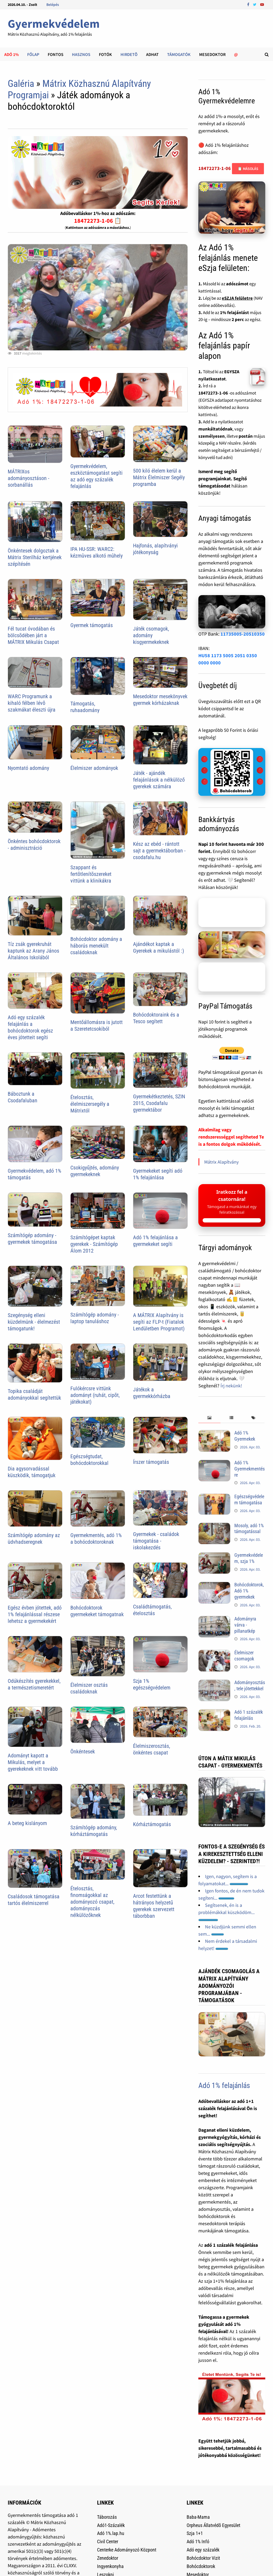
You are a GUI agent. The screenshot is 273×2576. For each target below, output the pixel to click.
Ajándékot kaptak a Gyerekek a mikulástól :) (158, 947)
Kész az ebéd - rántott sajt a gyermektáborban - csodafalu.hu (159, 850)
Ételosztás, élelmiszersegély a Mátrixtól (89, 1104)
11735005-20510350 (242, 634)
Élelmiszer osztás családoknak (89, 1688)
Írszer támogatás (151, 1462)
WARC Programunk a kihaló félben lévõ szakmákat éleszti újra (31, 703)
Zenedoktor (107, 2558)
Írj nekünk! (231, 1386)
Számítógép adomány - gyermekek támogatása (32, 1238)
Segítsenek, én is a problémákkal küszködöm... (226, 1911)
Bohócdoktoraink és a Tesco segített (156, 1018)
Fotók (105, 54)
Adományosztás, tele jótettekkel (249, 1685)
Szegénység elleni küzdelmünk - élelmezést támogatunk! (34, 1322)
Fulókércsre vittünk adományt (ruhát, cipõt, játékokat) (95, 1395)
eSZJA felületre (237, 298)
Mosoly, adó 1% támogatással (249, 1528)
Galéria (21, 83)
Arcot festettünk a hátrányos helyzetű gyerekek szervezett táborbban (153, 1906)
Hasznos (81, 54)
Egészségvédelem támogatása (249, 1499)
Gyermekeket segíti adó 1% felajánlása (157, 1174)
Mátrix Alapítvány (221, 1162)
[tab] (209, 1418)
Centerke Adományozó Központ (126, 2550)
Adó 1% (11, 54)
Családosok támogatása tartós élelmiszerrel (33, 1899)
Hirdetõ (129, 54)
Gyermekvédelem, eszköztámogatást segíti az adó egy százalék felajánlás (96, 476)
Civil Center (107, 2541)
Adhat (152, 54)
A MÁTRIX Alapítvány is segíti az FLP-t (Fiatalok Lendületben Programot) (158, 1322)
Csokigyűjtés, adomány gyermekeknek (94, 1170)
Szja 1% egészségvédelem (151, 1684)
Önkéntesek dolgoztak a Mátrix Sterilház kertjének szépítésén (35, 557)
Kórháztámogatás (152, 1824)
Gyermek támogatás (91, 625)
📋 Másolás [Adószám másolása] (248, 168)
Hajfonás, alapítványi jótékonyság (155, 548)
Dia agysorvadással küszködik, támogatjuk (31, 1471)
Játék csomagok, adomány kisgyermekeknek (151, 635)
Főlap (33, 54)
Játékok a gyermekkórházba (151, 1392)
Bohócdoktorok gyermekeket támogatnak (97, 1611)
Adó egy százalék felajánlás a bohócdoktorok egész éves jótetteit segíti (30, 1027)
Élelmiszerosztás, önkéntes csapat (151, 1749)
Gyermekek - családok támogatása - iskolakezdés (156, 1541)
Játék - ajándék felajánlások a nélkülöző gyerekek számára (159, 780)
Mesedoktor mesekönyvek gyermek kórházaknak (160, 699)
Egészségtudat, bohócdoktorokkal (89, 1459)
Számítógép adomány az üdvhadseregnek (34, 1538)
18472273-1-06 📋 (97, 220)
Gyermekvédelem (54, 23)
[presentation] (209, 1418)
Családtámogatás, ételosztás (152, 1609)
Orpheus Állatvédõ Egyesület (213, 2525)
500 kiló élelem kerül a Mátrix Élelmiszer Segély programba (159, 477)
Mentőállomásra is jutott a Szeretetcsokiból (96, 1025)
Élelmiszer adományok (94, 768)
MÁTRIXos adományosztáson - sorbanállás (28, 478)
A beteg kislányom (27, 1823)
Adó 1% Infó (198, 2541)
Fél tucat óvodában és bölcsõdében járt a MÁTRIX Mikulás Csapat (33, 635)
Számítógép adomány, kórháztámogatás (93, 1830)
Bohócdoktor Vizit (203, 2558)
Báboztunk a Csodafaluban (22, 1097)
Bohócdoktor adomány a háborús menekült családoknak (96, 946)
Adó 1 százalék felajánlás (248, 1715)
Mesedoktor (212, 54)
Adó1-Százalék (111, 2525)
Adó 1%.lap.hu (110, 2533)
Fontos (55, 54)
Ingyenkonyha (110, 2566)
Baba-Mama (198, 2517)
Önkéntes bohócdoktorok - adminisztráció (34, 844)
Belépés (52, 4)
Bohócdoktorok (201, 2566)
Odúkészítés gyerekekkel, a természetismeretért (34, 1684)
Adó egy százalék (203, 2550)
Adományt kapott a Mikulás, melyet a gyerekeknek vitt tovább (33, 1762)
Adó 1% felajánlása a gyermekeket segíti (155, 1240)
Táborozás (107, 2517)
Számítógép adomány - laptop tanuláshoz (94, 1317)
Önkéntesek (82, 1751)
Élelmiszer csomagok (244, 1655)
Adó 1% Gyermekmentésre (249, 1469)
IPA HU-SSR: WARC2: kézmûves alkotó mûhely (96, 552)
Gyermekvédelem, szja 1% (248, 1558)
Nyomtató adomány (28, 768)
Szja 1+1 (195, 2533)
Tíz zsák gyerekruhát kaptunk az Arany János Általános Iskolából (33, 951)
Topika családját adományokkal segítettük (34, 1394)
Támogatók (179, 54)
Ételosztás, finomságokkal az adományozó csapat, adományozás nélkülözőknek (92, 1901)
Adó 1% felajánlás (224, 2085)
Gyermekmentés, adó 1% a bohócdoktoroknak (96, 1538)
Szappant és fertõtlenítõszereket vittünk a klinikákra (90, 874)
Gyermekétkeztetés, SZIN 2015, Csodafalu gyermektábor (159, 1103)
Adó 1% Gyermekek (244, 1436)
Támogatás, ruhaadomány (84, 706)
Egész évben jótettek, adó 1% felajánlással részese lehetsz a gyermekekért (35, 1614)
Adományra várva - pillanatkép (245, 1625)
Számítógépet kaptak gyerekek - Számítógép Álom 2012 (94, 1244)
